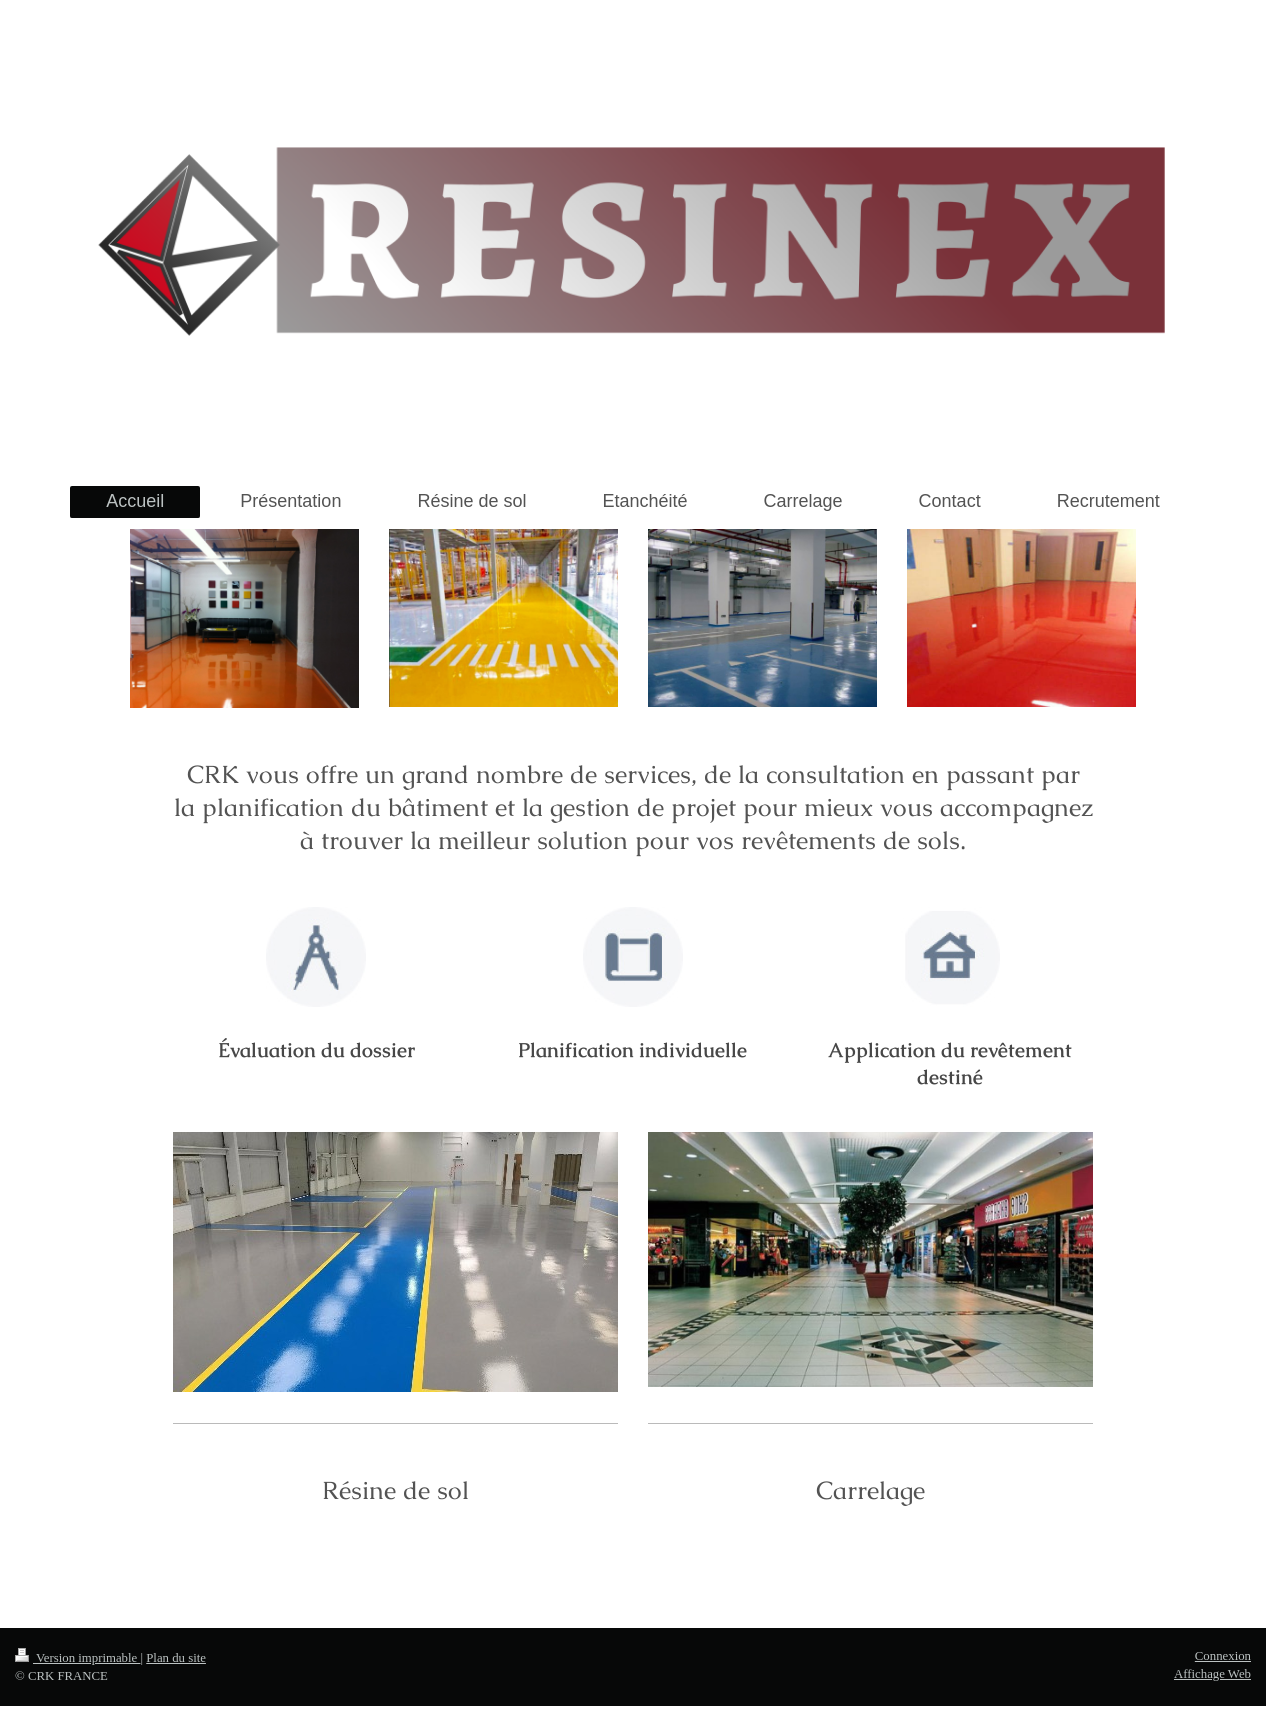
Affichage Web (1212, 1674)
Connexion (1223, 1656)
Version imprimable (77, 1658)
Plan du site (176, 1658)
